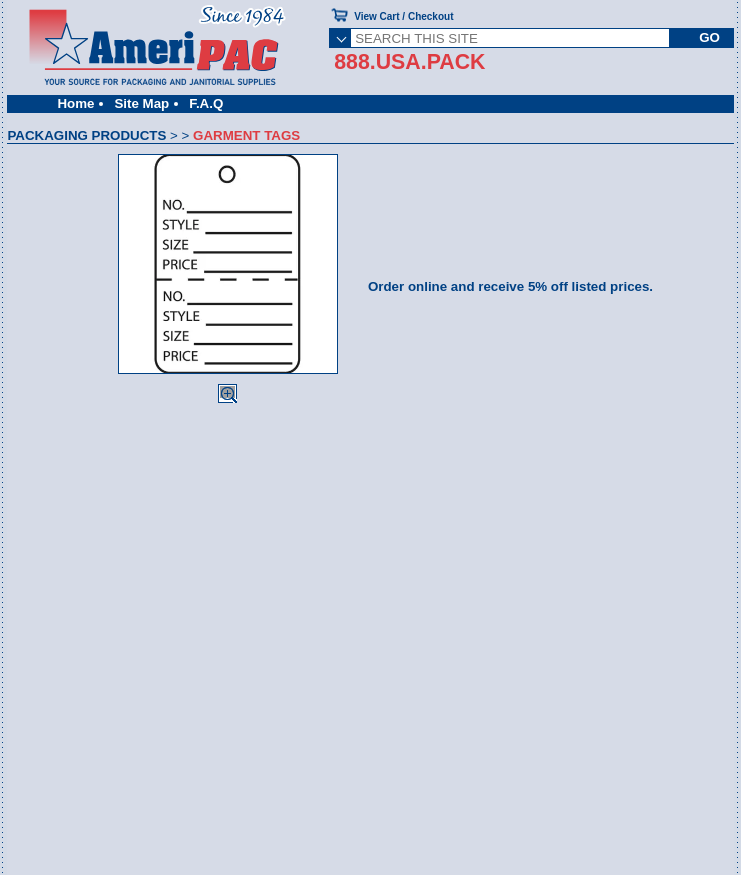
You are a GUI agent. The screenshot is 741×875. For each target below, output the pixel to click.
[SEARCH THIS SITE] (510, 38)
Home (75, 103)
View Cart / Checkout (403, 16)
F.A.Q (206, 103)
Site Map (141, 103)
